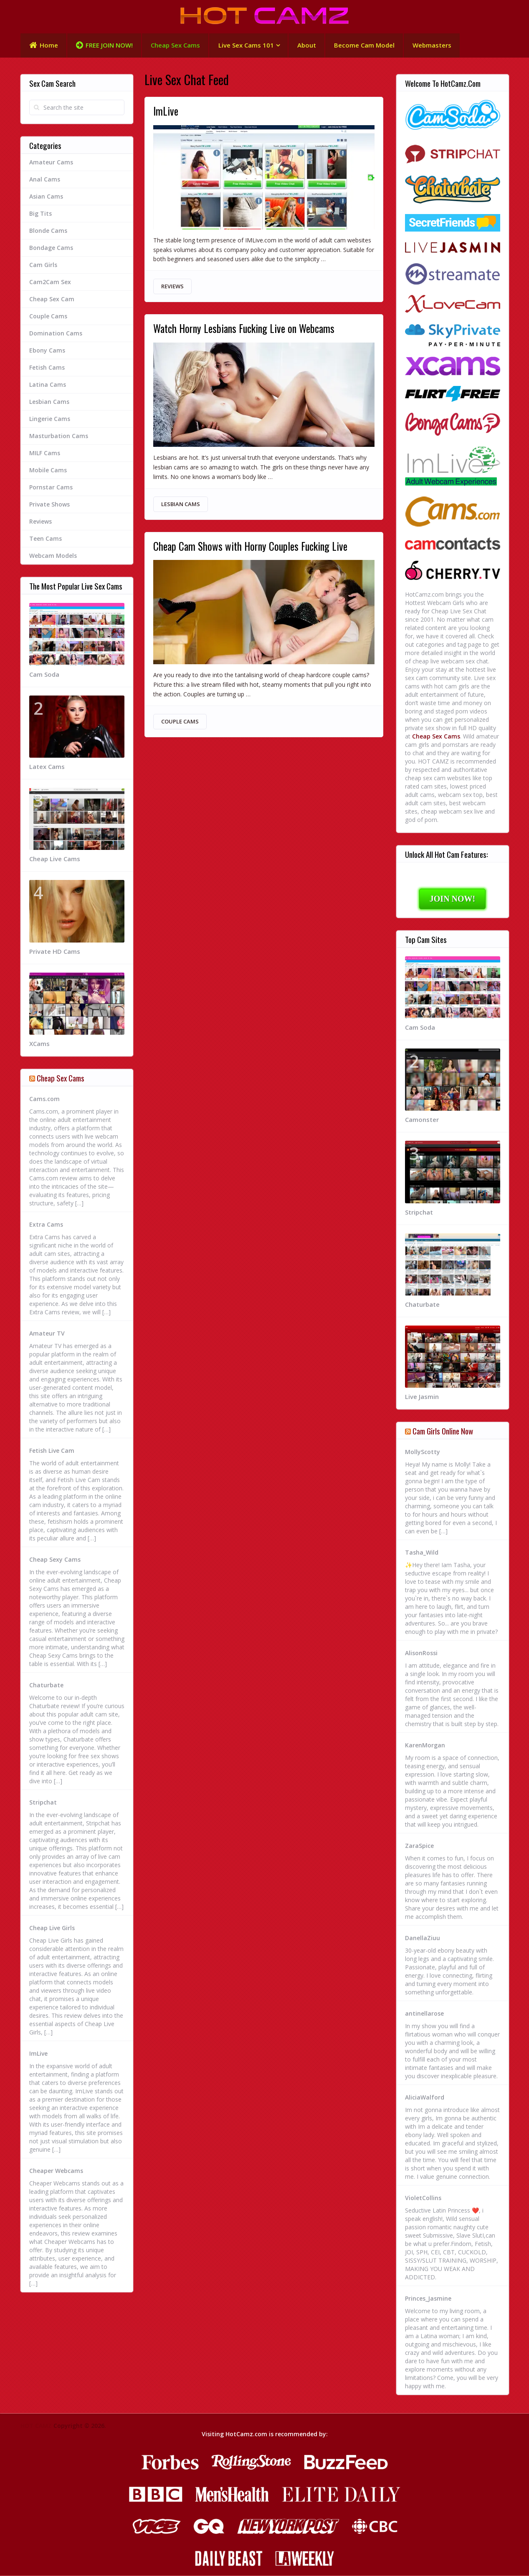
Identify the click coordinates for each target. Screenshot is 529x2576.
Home (43, 45)
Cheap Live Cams (54, 859)
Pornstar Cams (51, 488)
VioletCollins (423, 2198)
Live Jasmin (422, 1397)
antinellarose (424, 2014)
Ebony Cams (47, 351)
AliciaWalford (424, 2098)
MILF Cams (44, 453)
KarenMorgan (425, 1745)
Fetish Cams (47, 368)
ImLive (166, 111)
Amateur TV (47, 1334)
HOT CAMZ (36, 2426)
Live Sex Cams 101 (246, 45)
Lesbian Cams (180, 505)
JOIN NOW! (452, 898)
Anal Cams (44, 180)
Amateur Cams (51, 162)
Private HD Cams (54, 952)
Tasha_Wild (421, 1553)
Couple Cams (180, 722)
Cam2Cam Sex (50, 282)
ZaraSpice (419, 1846)
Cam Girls (43, 265)
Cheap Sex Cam (51, 299)
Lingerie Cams (49, 419)
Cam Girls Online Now (443, 1431)
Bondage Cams (51, 248)
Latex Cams (47, 767)
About (307, 45)
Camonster (422, 1120)
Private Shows (49, 505)
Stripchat (43, 1803)
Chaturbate (46, 1685)
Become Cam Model (365, 45)
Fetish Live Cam (51, 1451)
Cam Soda (44, 674)
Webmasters (433, 45)
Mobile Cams (48, 470)
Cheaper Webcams (56, 2171)
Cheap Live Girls (52, 1928)
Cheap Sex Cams (175, 45)
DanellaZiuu (422, 1938)
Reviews (172, 286)
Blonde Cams (48, 231)
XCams (39, 1044)
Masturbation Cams (58, 436)
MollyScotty (422, 1452)
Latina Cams (47, 385)
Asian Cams (46, 197)
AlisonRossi (421, 1653)
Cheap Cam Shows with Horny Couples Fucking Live (252, 547)
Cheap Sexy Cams (55, 1560)
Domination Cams (55, 334)
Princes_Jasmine (428, 2299)
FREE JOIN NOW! (104, 45)
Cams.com (44, 1099)
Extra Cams (46, 1225)
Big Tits (40, 214)
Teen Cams (45, 539)
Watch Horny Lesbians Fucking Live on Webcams (246, 329)
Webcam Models (53, 556)
